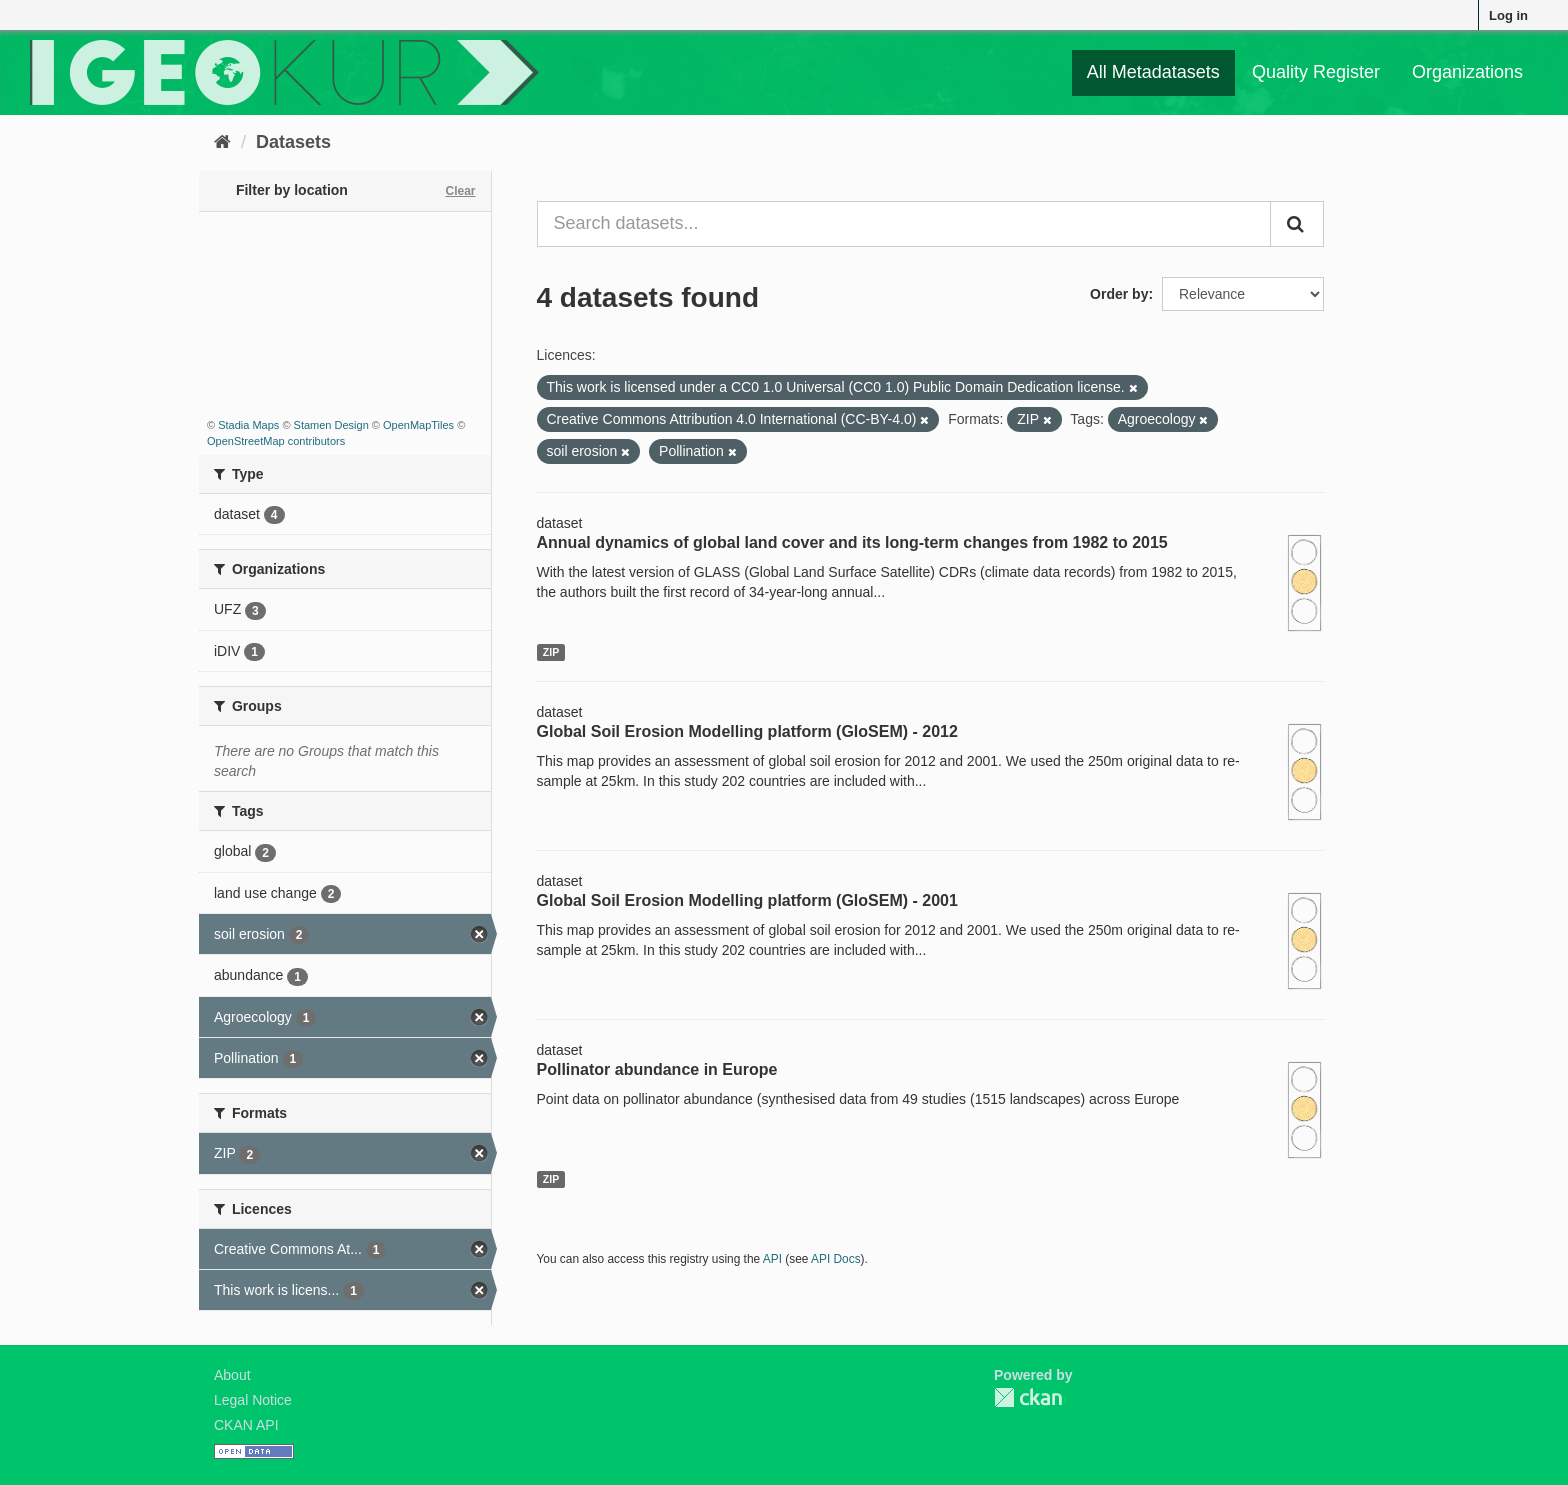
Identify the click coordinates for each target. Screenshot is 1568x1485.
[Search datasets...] (904, 224)
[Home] (222, 142)
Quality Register (1316, 72)
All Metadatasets (1153, 72)
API (772, 1259)
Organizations (1467, 72)
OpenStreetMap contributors (276, 441)
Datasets (293, 142)
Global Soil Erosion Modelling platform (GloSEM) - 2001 (747, 900)
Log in (1508, 15)
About (232, 1375)
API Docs (836, 1259)
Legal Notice (253, 1400)
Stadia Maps (248, 425)
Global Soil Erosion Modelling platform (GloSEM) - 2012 (747, 731)
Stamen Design (331, 425)
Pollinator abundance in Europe (657, 1069)
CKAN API (246, 1425)
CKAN (1028, 1397)
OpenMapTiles (418, 425)
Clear (460, 191)
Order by (1119, 294)
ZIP (551, 652)
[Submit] (1297, 224)
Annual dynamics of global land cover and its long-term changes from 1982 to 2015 (852, 542)
